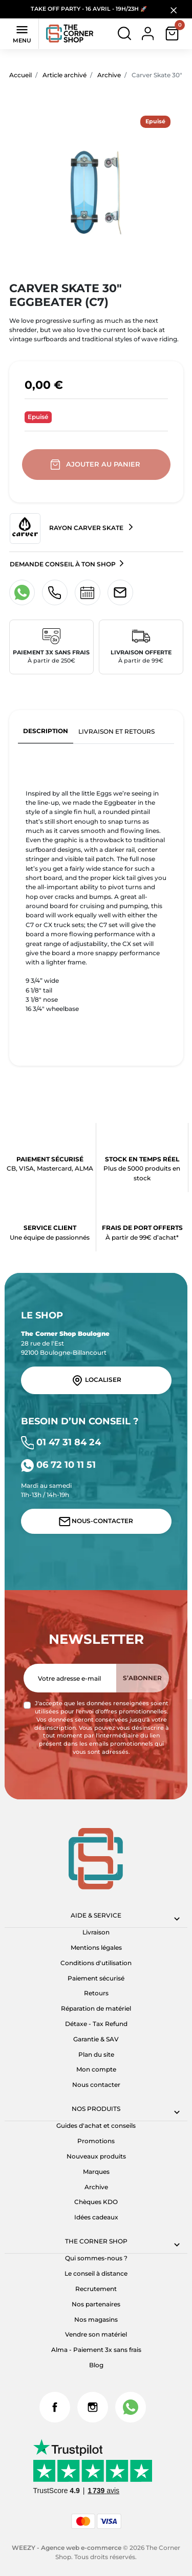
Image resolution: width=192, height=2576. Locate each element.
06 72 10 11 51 (58, 1464)
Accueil (20, 75)
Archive (109, 75)
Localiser (96, 1380)
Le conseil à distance (96, 2273)
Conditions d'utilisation (96, 1963)
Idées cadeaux (96, 2217)
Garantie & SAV (96, 2039)
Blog (96, 2365)
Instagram (92, 2407)
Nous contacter (96, 2084)
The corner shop (96, 2241)
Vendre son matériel (96, 2334)
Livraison (96, 1932)
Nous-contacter (96, 1521)
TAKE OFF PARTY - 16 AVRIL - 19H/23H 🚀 (89, 9)
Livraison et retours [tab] (116, 731)
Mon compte (96, 2069)
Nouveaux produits (96, 2156)
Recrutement (96, 2289)
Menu (22, 33)
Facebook (54, 2407)
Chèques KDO (96, 2202)
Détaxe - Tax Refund (96, 2024)
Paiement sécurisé (96, 1978)
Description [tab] (45, 731)
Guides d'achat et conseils (96, 2125)
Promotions (96, 2141)
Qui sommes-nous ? (96, 2258)
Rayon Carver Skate (67, 528)
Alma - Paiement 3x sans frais (96, 2349)
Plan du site (96, 2054)
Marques (96, 2171)
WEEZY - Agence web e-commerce (66, 2547)
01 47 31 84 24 (61, 1442)
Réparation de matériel (96, 2008)
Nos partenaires (96, 2304)
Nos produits (96, 2108)
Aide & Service (96, 1915)
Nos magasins (96, 2319)
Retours (96, 1993)
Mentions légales (96, 1947)
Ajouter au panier (96, 464)
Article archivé (64, 75)
